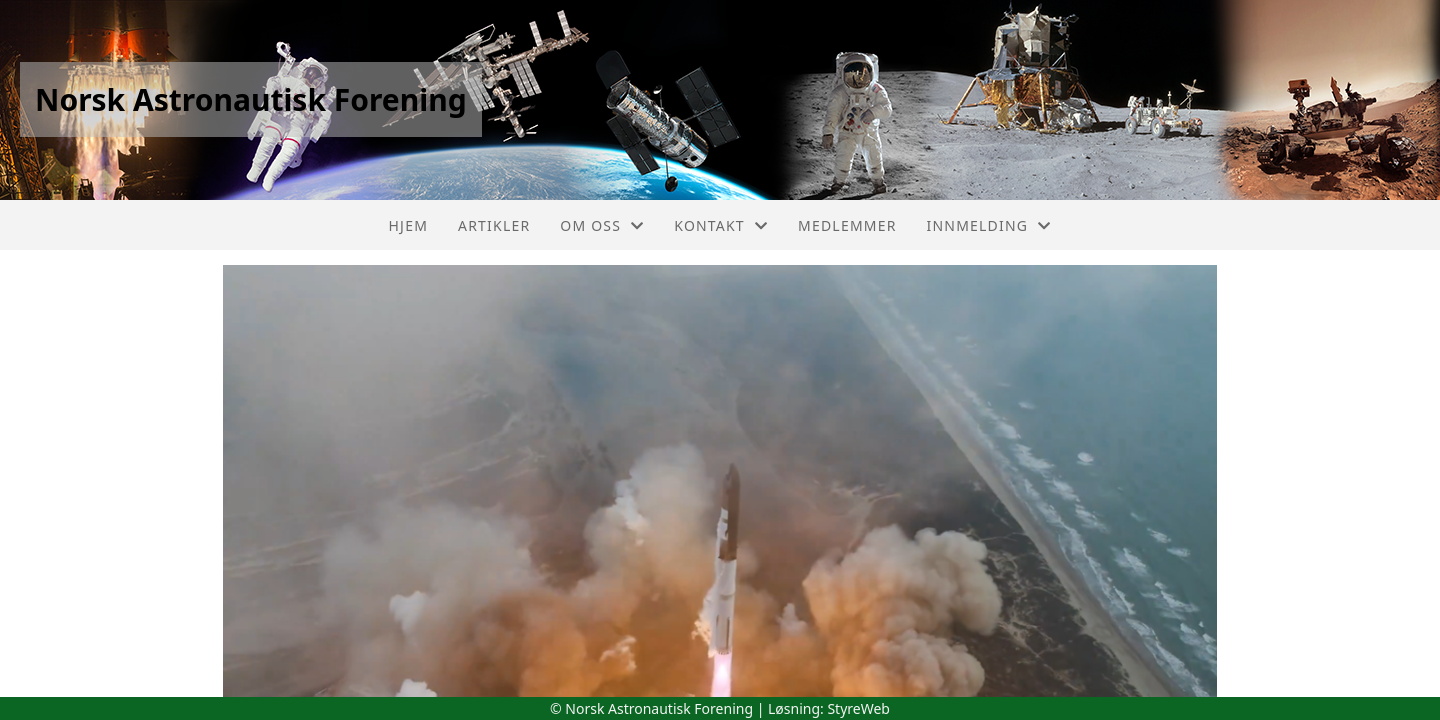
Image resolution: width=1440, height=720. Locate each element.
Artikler (494, 225)
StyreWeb (858, 708)
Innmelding (989, 225)
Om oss (602, 225)
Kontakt (721, 225)
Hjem (408, 225)
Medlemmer (847, 225)
